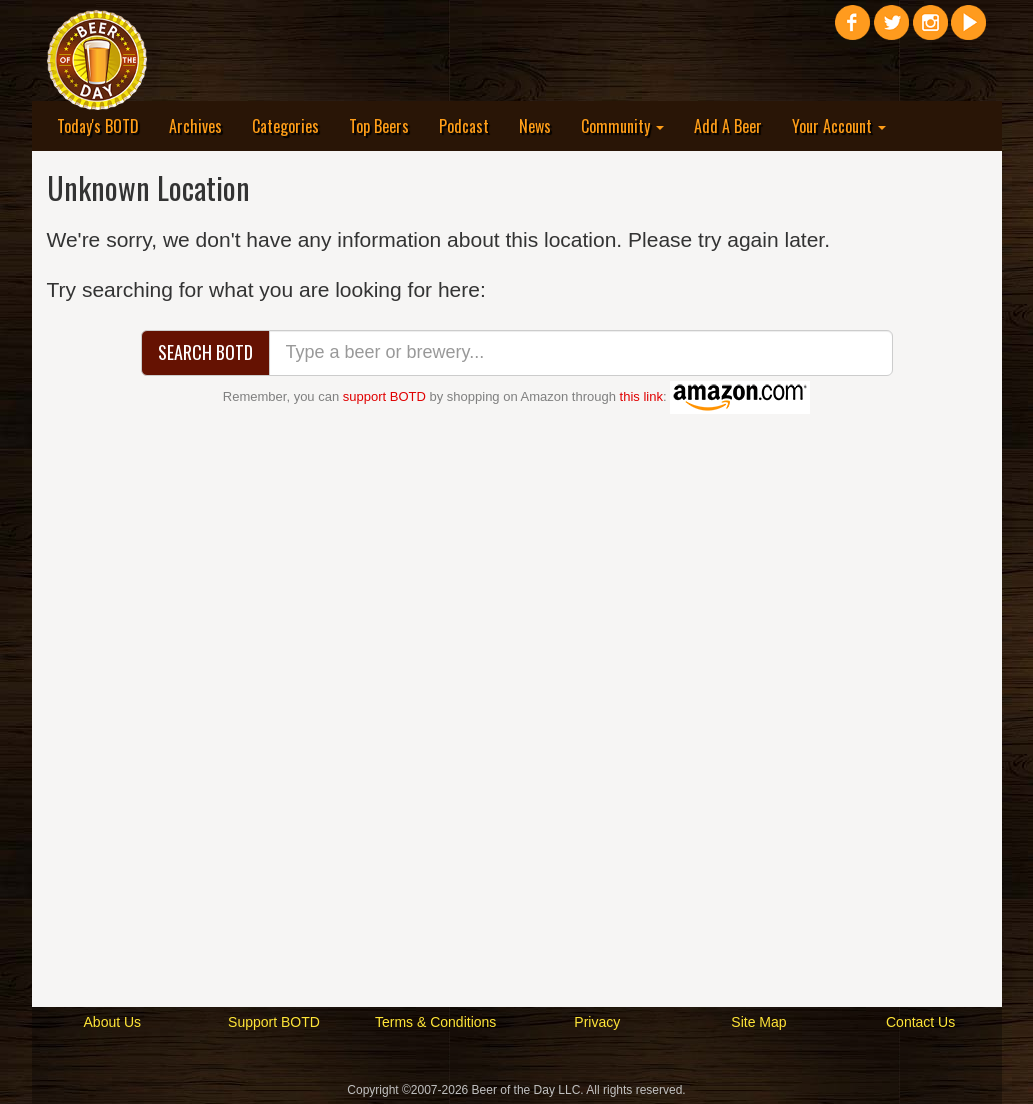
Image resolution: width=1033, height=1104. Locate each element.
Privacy (597, 1022)
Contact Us (920, 1022)
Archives (195, 126)
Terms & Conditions (435, 1022)
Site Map (758, 1022)
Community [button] (622, 126)
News (535, 126)
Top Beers (379, 126)
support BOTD (384, 396)
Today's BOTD (98, 126)
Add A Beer (728, 126)
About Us (113, 1022)
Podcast (464, 126)
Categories (285, 126)
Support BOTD (274, 1022)
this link (641, 396)
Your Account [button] (839, 126)
